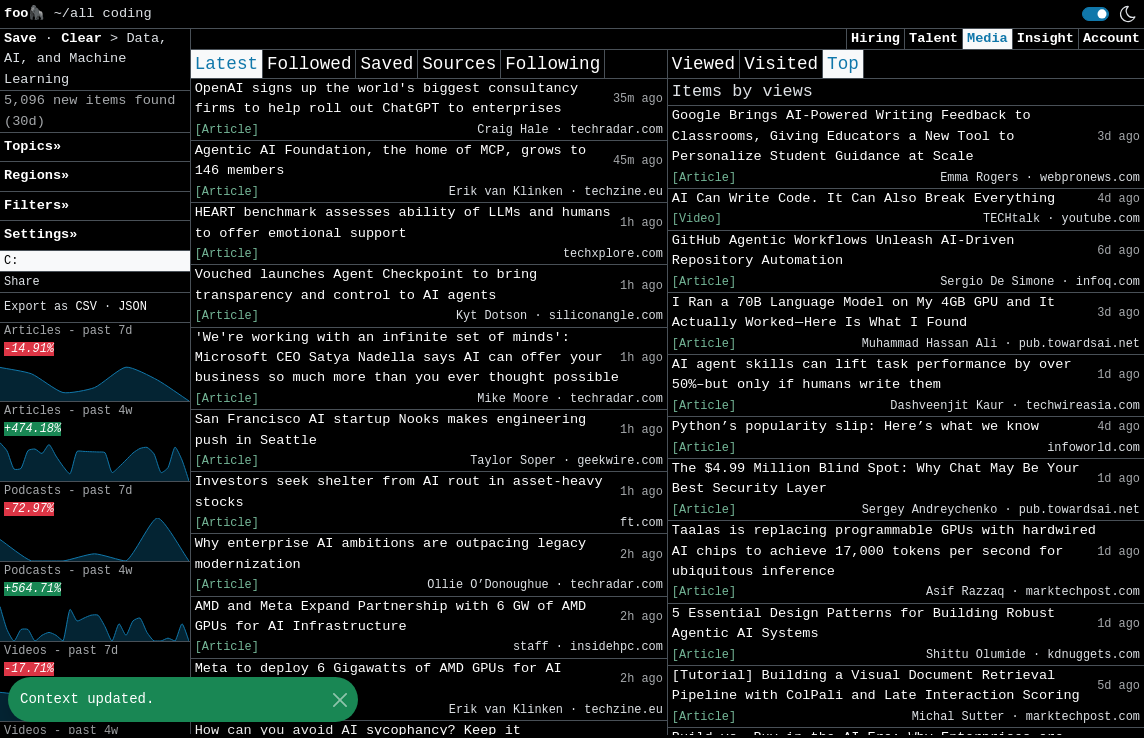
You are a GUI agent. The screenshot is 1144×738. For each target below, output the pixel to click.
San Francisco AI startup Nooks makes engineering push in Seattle (391, 429)
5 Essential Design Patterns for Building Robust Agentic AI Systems (863, 623)
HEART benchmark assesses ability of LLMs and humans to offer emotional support (403, 222)
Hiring (875, 38)
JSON (132, 307)
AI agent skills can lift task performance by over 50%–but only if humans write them (872, 374)
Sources (459, 64)
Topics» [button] (32, 146)
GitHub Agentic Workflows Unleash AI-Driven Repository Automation (843, 250)
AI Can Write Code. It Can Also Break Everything (863, 198)
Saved (386, 64)
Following (552, 64)
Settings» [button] (40, 234)
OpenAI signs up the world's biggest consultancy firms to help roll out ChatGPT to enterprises (386, 98)
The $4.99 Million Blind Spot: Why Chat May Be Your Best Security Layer (876, 478)
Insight (1045, 38)
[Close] (339, 699)
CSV (85, 307)
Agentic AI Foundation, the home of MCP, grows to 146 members (391, 160)
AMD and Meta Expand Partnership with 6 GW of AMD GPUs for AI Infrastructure (391, 616)
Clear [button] (85, 38)
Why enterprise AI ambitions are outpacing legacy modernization (391, 553)
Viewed (703, 64)
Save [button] (24, 38)
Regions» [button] (36, 175)
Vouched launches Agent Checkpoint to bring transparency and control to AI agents (366, 284)
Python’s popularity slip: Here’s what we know (855, 426)
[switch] (1095, 14)
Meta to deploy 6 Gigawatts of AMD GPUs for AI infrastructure (378, 678)
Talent (933, 38)
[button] (95, 261)
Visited (781, 64)
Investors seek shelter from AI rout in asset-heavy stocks (399, 491)
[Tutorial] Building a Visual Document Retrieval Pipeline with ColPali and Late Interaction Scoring (876, 685)
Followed (309, 64)
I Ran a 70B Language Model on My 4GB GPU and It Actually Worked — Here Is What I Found (863, 312)
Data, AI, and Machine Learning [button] (85, 59)
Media (987, 38)
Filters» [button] (36, 205)
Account (1111, 38)
